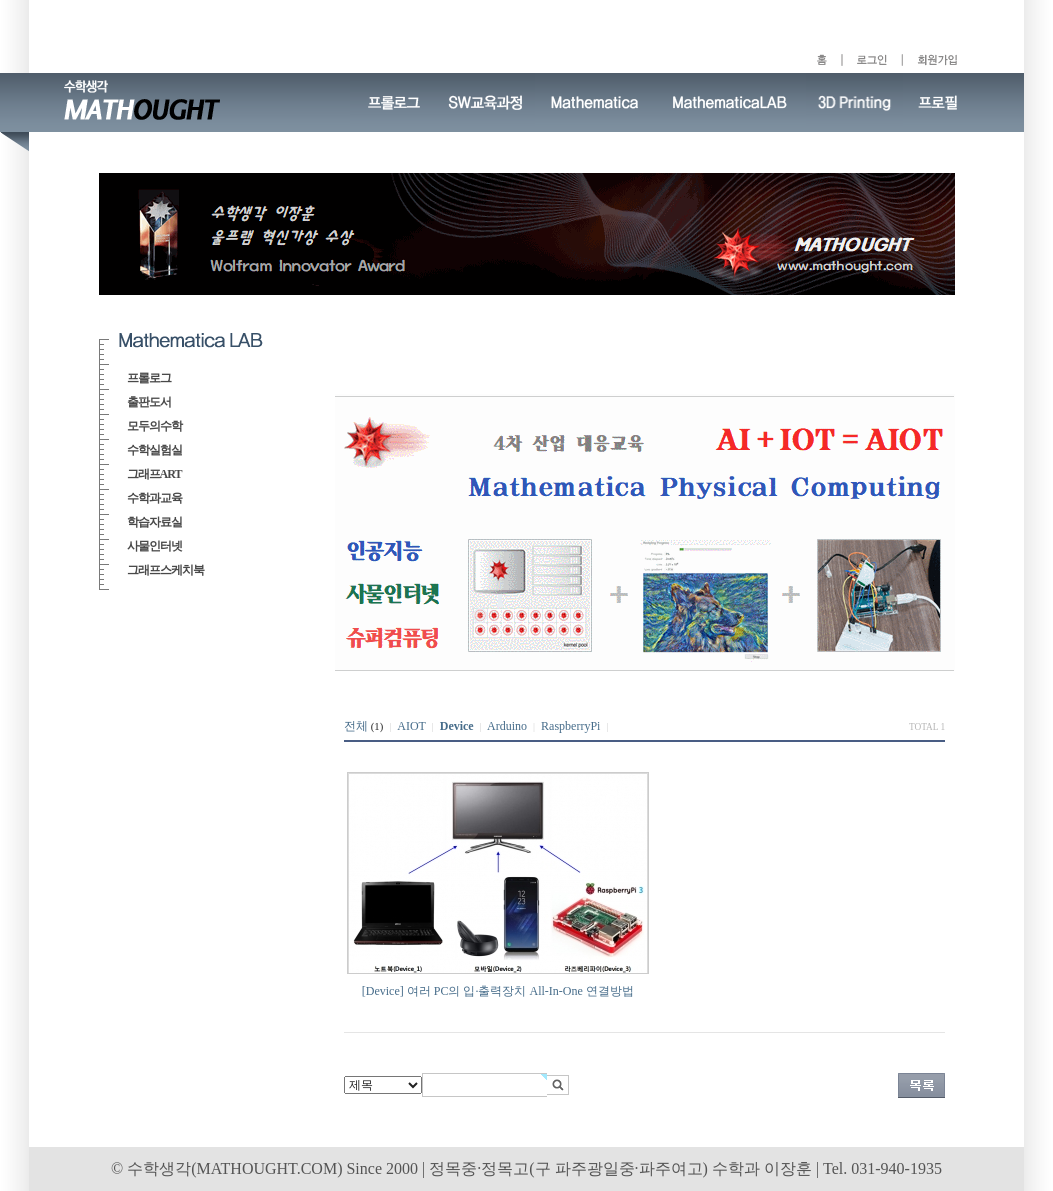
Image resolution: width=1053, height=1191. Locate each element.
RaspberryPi (570, 726)
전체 (356, 726)
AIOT (411, 726)
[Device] (383, 991)
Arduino (507, 726)
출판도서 (149, 402)
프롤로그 (149, 378)
